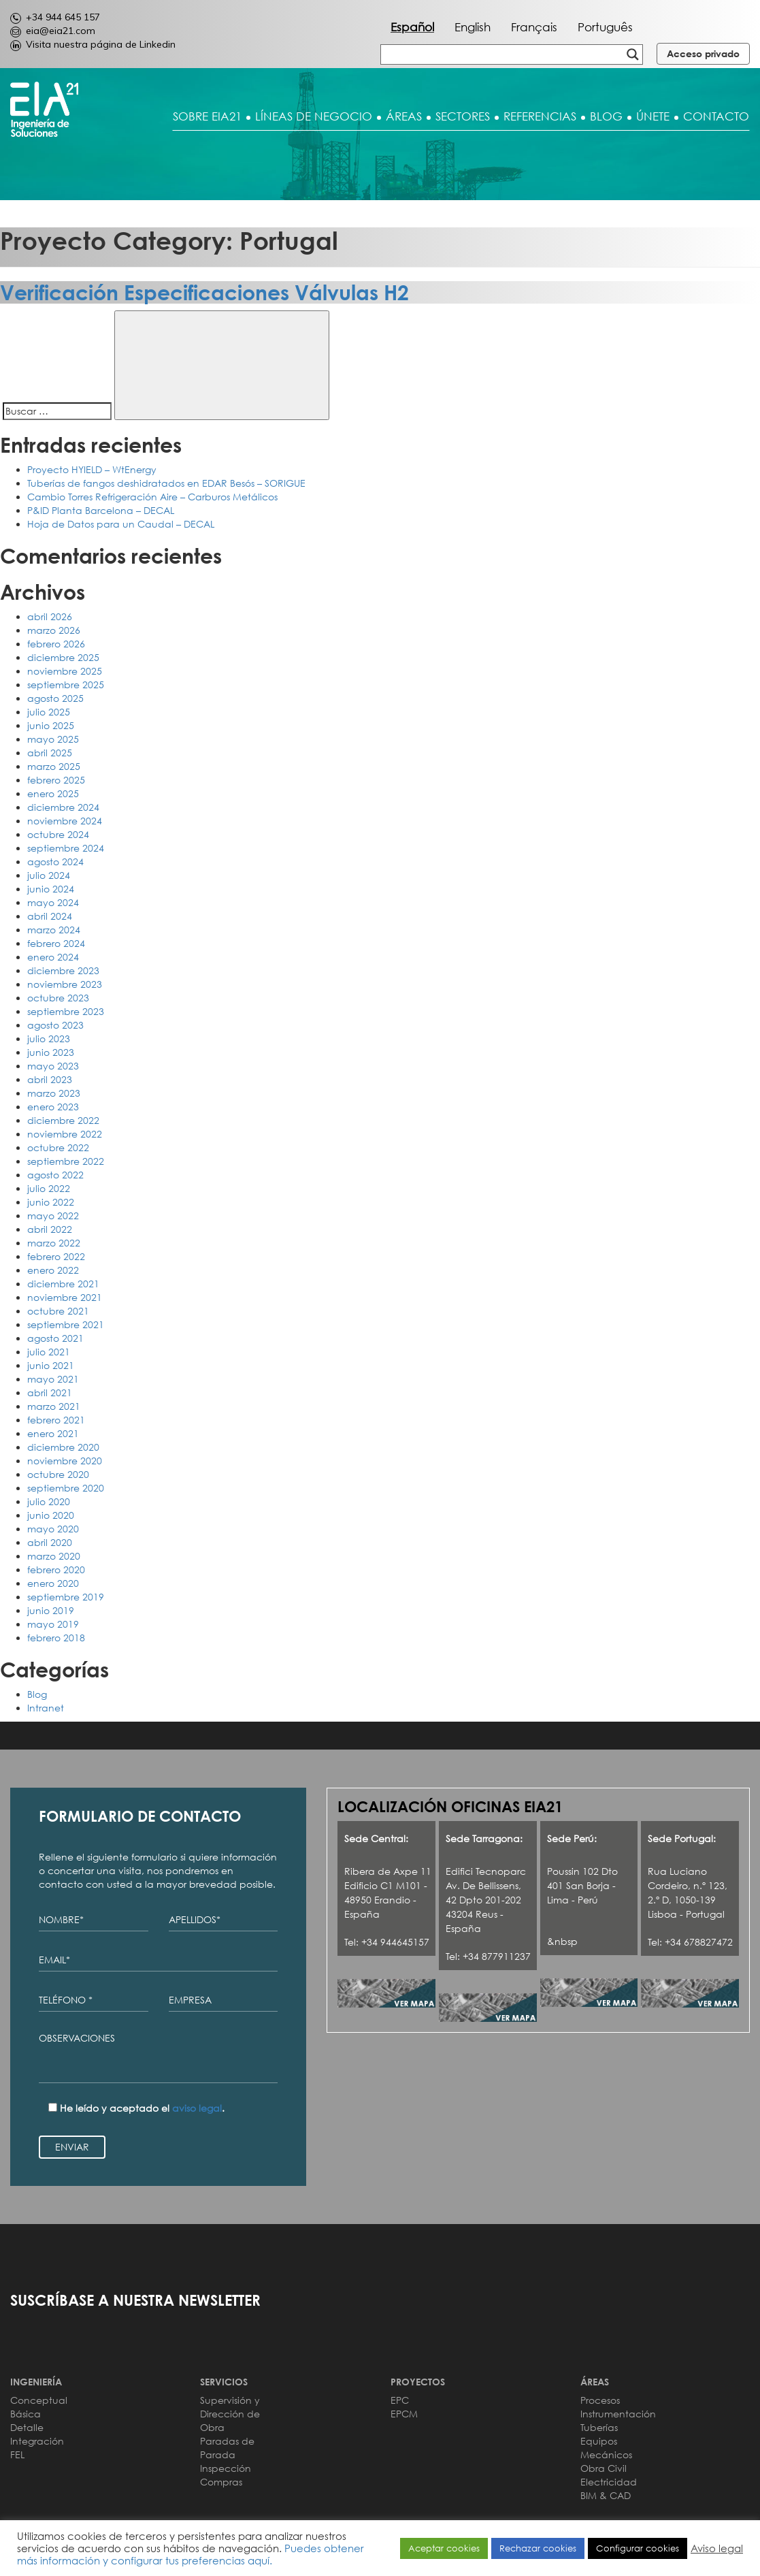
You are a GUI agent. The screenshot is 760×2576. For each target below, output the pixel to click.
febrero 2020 (56, 1569)
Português (605, 27)
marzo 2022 (53, 1243)
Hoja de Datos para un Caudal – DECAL (120, 524)
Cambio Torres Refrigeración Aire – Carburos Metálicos (152, 496)
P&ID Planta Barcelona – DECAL (100, 510)
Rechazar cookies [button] (537, 2548)
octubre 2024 (58, 834)
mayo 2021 (53, 1379)
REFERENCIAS (539, 116)
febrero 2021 (56, 1420)
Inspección (225, 2468)
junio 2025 (50, 725)
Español (412, 27)
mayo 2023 (53, 1066)
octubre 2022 (58, 1147)
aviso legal (197, 2108)
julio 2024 (48, 875)
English (473, 27)
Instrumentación (618, 2413)
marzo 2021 (53, 1406)
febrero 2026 (56, 643)
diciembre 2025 (63, 657)
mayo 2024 (53, 902)
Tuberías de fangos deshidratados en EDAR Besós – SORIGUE (166, 483)
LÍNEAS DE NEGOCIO (313, 116)
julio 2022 (48, 1188)
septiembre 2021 (65, 1324)
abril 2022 (49, 1229)
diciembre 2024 (63, 807)
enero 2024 (53, 957)
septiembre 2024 (65, 848)
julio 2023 (48, 1038)
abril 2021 (49, 1392)
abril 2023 (49, 1079)
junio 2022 (50, 1202)
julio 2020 (48, 1501)
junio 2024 (50, 889)
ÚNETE (653, 116)
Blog (37, 1694)
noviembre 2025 (64, 671)
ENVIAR (72, 2147)
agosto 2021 (55, 1338)
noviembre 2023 (64, 984)
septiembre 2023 (65, 1011)
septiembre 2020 (65, 1488)
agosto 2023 (55, 1025)
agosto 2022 (55, 1174)
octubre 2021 (58, 1311)
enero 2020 (53, 1583)
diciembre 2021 (63, 1283)
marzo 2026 (53, 630)
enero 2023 (53, 1106)
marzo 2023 (53, 1093)
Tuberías (599, 2427)
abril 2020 (49, 1542)
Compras (221, 2482)
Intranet (45, 1707)
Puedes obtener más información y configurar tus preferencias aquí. (190, 2554)
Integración (37, 2441)
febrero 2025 (56, 780)
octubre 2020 (58, 1474)
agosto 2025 (55, 698)
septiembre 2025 (65, 684)
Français (534, 27)
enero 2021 (53, 1433)
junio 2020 (50, 1515)
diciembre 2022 (63, 1120)
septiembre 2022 (65, 1161)
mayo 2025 (53, 739)
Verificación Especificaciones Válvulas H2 (204, 292)
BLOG (606, 116)
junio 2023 (50, 1052)
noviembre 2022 (64, 1134)
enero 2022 (53, 1270)
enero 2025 (53, 793)
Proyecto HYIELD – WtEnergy (91, 469)
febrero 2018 (56, 1637)
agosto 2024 (55, 861)
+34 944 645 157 (55, 17)
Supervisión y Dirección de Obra (230, 2413)
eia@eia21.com (52, 31)
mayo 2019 (53, 1624)
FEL (17, 2454)
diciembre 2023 (63, 970)
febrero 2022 (56, 1256)
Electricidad (608, 2482)
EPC (400, 2400)
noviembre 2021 (64, 1297)
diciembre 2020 (63, 1447)
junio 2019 (50, 1610)
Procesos (600, 2400)
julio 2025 (48, 712)
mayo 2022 (53, 1215)
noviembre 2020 (64, 1460)
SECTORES (462, 116)
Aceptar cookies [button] (444, 2548)
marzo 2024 (53, 929)
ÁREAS (404, 116)
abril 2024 (49, 916)
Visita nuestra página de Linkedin (93, 44)
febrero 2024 (56, 943)
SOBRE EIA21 (207, 116)
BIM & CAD (605, 2495)
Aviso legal (717, 2548)
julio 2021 (48, 1351)
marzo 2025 (53, 766)
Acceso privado (703, 53)
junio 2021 (50, 1365)
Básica (25, 2413)
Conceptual (38, 2400)
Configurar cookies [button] (637, 2548)
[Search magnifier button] (632, 54)
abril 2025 (49, 752)
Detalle (27, 2427)
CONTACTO (716, 116)
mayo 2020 (53, 1528)
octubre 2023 (58, 997)
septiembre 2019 (65, 1597)
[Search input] (435, 54)
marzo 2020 (53, 1556)
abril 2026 (49, 616)
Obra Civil (603, 2468)
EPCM (404, 2413)
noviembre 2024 (64, 820)
